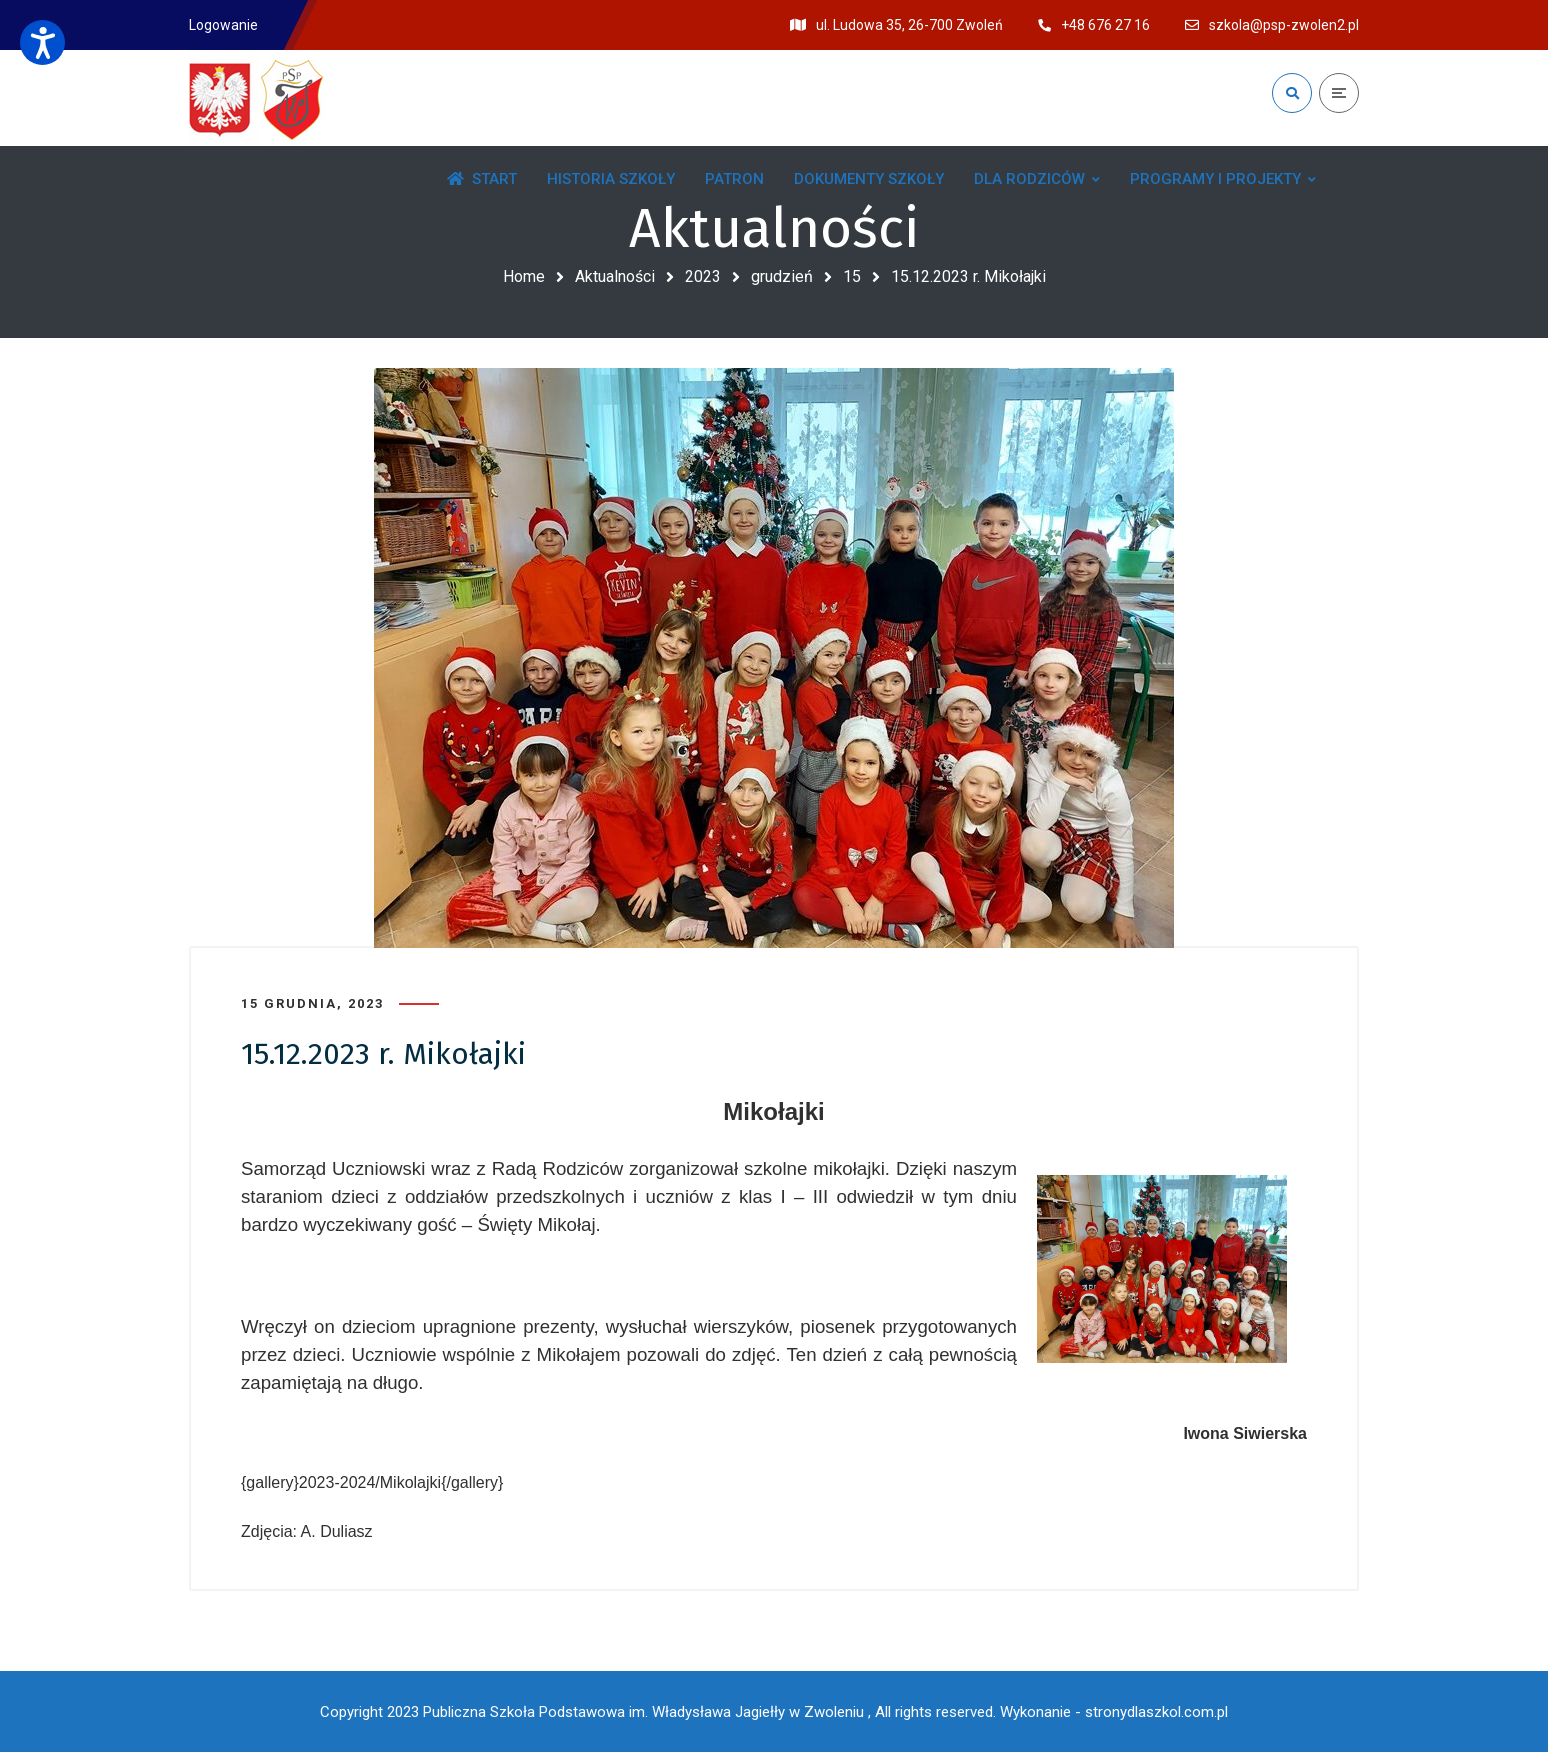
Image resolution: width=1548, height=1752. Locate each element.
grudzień (782, 276)
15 (852, 276)
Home (524, 276)
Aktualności (615, 276)
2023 (703, 276)
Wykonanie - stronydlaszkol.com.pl (1114, 1712)
